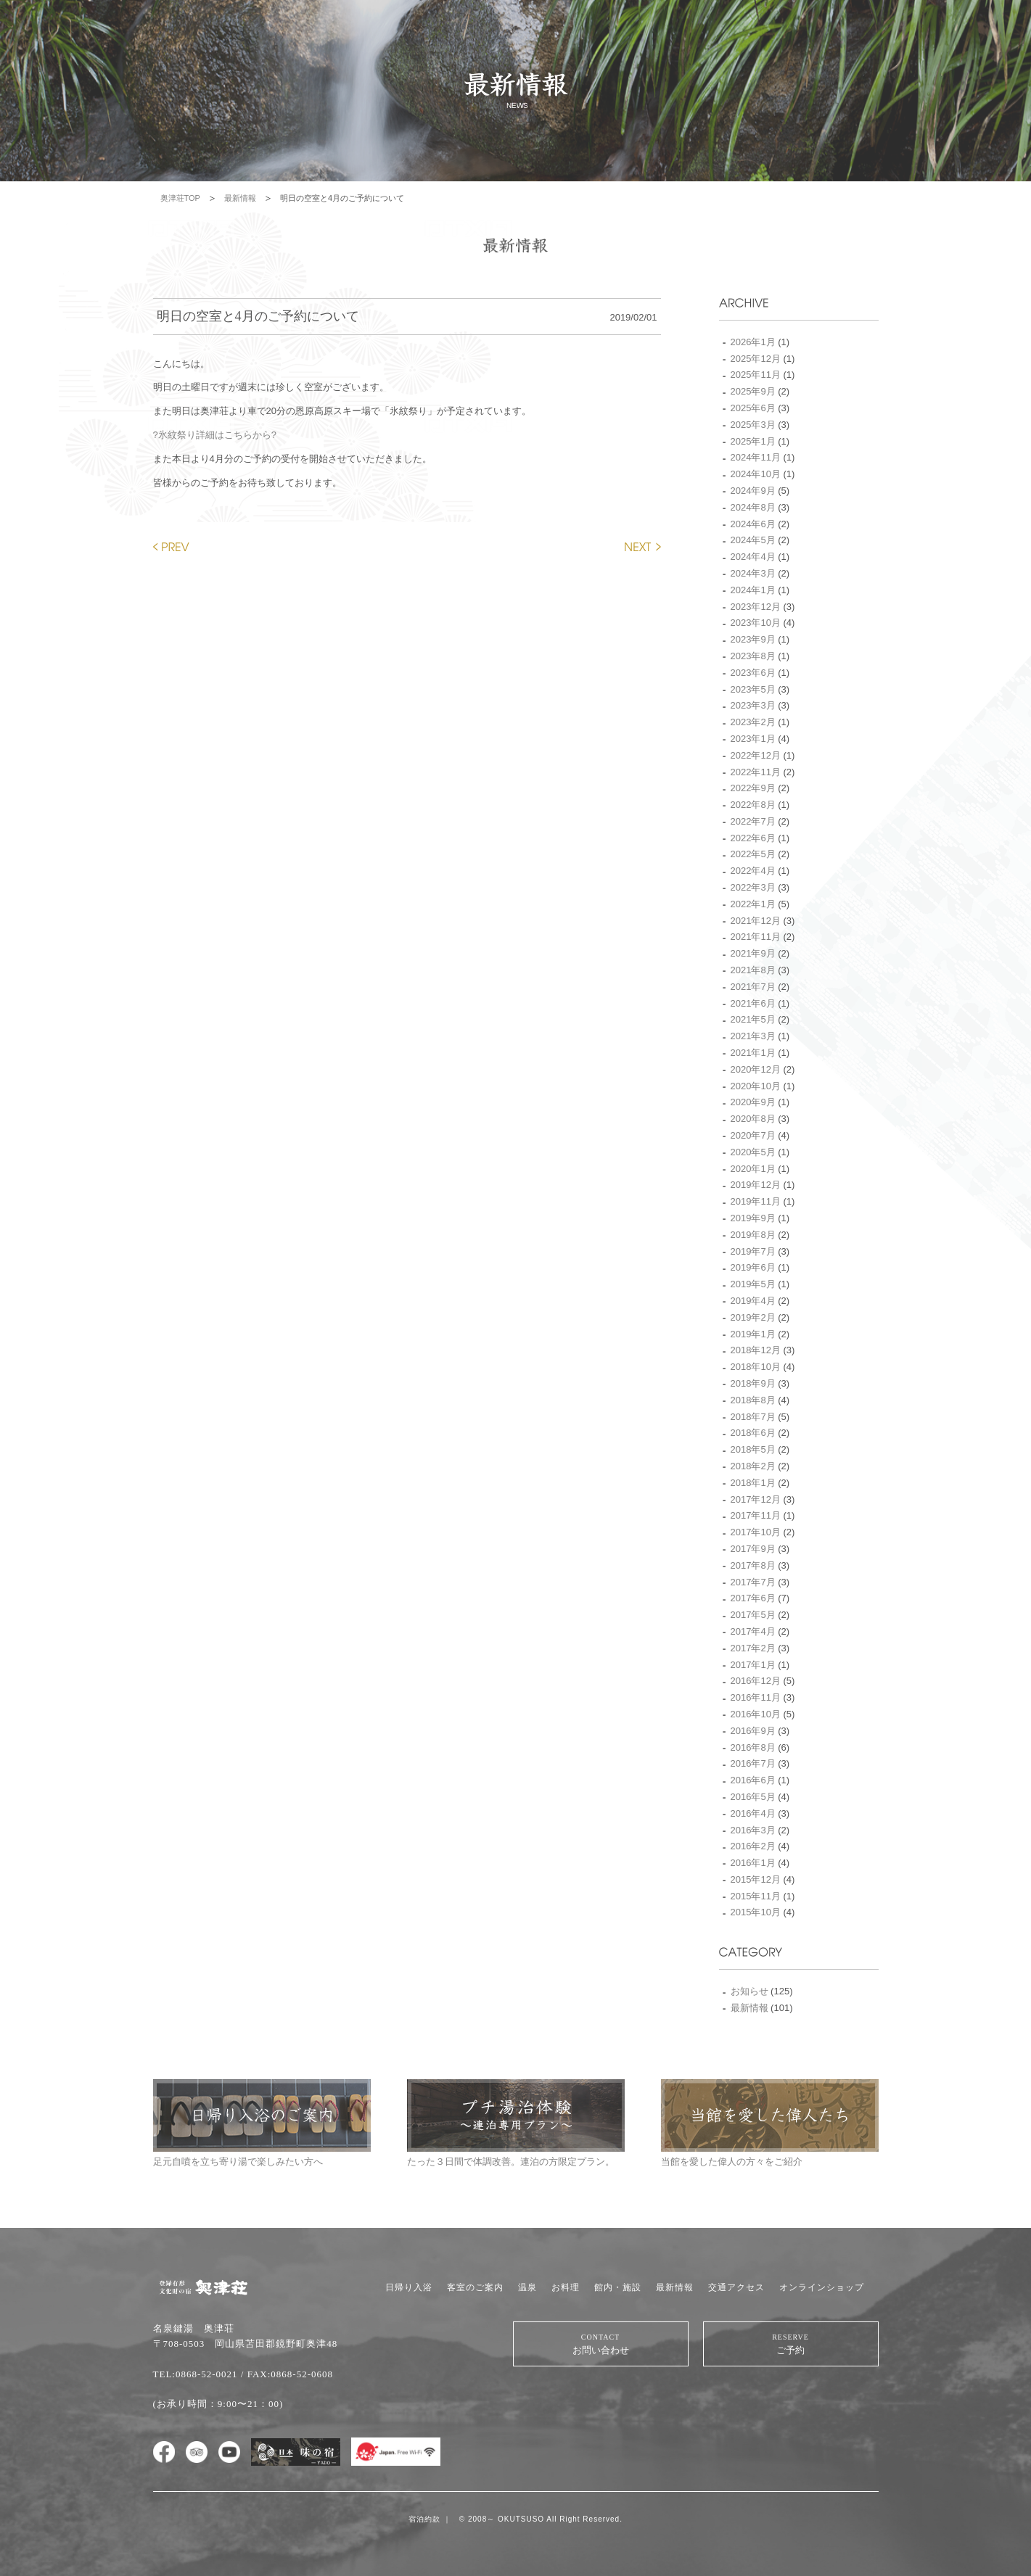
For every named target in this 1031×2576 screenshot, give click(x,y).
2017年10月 (756, 1532)
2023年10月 (756, 622)
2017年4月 (753, 1631)
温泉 (527, 2287)
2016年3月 (753, 1830)
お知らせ (749, 1991)
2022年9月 (753, 788)
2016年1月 (753, 1862)
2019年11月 (756, 1201)
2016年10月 (756, 1714)
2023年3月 (753, 705)
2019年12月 (756, 1184)
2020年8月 (753, 1118)
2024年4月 (753, 556)
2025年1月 (753, 441)
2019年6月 (753, 1267)
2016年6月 (753, 1780)
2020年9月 (753, 1102)
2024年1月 (753, 590)
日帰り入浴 (408, 2287)
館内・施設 (617, 2287)
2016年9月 (753, 1730)
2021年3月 (753, 1036)
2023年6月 (753, 672)
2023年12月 (756, 606)
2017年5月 (753, 1614)
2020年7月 (753, 1135)
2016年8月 (753, 1747)
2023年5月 (753, 689)
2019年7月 (753, 1251)
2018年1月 (753, 1482)
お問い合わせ (601, 2344)
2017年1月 (753, 1664)
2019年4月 (753, 1300)
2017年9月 (753, 1548)
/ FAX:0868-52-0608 (287, 2374)
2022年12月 (756, 755)
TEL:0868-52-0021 (195, 2374)
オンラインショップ (821, 2287)
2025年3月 (753, 424)
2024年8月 (753, 507)
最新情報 (240, 198)
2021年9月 (753, 953)
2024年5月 (753, 539)
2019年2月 (753, 1317)
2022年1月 (753, 904)
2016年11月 (756, 1697)
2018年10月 (756, 1366)
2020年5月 (753, 1152)
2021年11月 (756, 936)
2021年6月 (753, 1003)
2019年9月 (753, 1218)
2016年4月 (753, 1813)
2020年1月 (753, 1168)
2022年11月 (756, 772)
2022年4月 (753, 870)
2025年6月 (753, 407)
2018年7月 (753, 1416)
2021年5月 (753, 1019)
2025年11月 (756, 374)
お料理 (565, 2287)
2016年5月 (753, 1796)
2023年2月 (753, 722)
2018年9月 (753, 1383)
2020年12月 (756, 1069)
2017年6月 (753, 1598)
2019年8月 (753, 1234)
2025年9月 (753, 391)
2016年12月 (756, 1680)
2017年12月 (756, 1499)
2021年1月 (753, 1052)
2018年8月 (753, 1400)
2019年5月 (753, 1284)
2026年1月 (753, 342)
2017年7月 (753, 1582)
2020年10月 (756, 1086)
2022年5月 (753, 854)
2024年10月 (756, 473)
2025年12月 (756, 358)
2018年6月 (753, 1432)
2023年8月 (753, 656)
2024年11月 (756, 457)
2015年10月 (756, 1912)
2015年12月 (756, 1879)
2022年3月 (753, 887)
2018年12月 (756, 1350)
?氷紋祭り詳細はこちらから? (214, 434)
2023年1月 (753, 738)
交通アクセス (736, 2287)
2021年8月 (753, 970)
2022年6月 (753, 838)
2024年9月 (753, 490)
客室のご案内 (475, 2287)
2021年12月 (756, 920)
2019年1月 (753, 1334)
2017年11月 (756, 1515)
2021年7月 (753, 986)
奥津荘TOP (180, 198)
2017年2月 (753, 1648)
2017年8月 (753, 1565)
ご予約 (791, 2344)
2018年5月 (753, 1449)
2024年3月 (753, 573)
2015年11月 (756, 1896)
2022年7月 (753, 821)
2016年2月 (753, 1846)
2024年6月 (753, 524)
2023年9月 (753, 639)
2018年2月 (753, 1466)
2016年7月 (753, 1763)
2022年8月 (753, 804)
